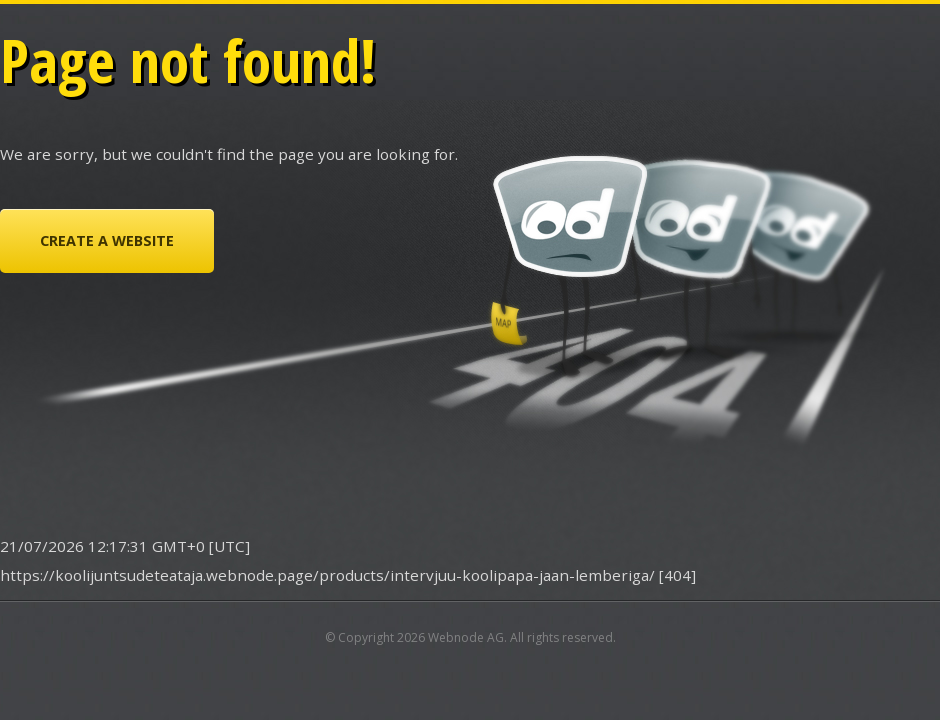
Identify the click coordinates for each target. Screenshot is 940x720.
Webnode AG (466, 637)
